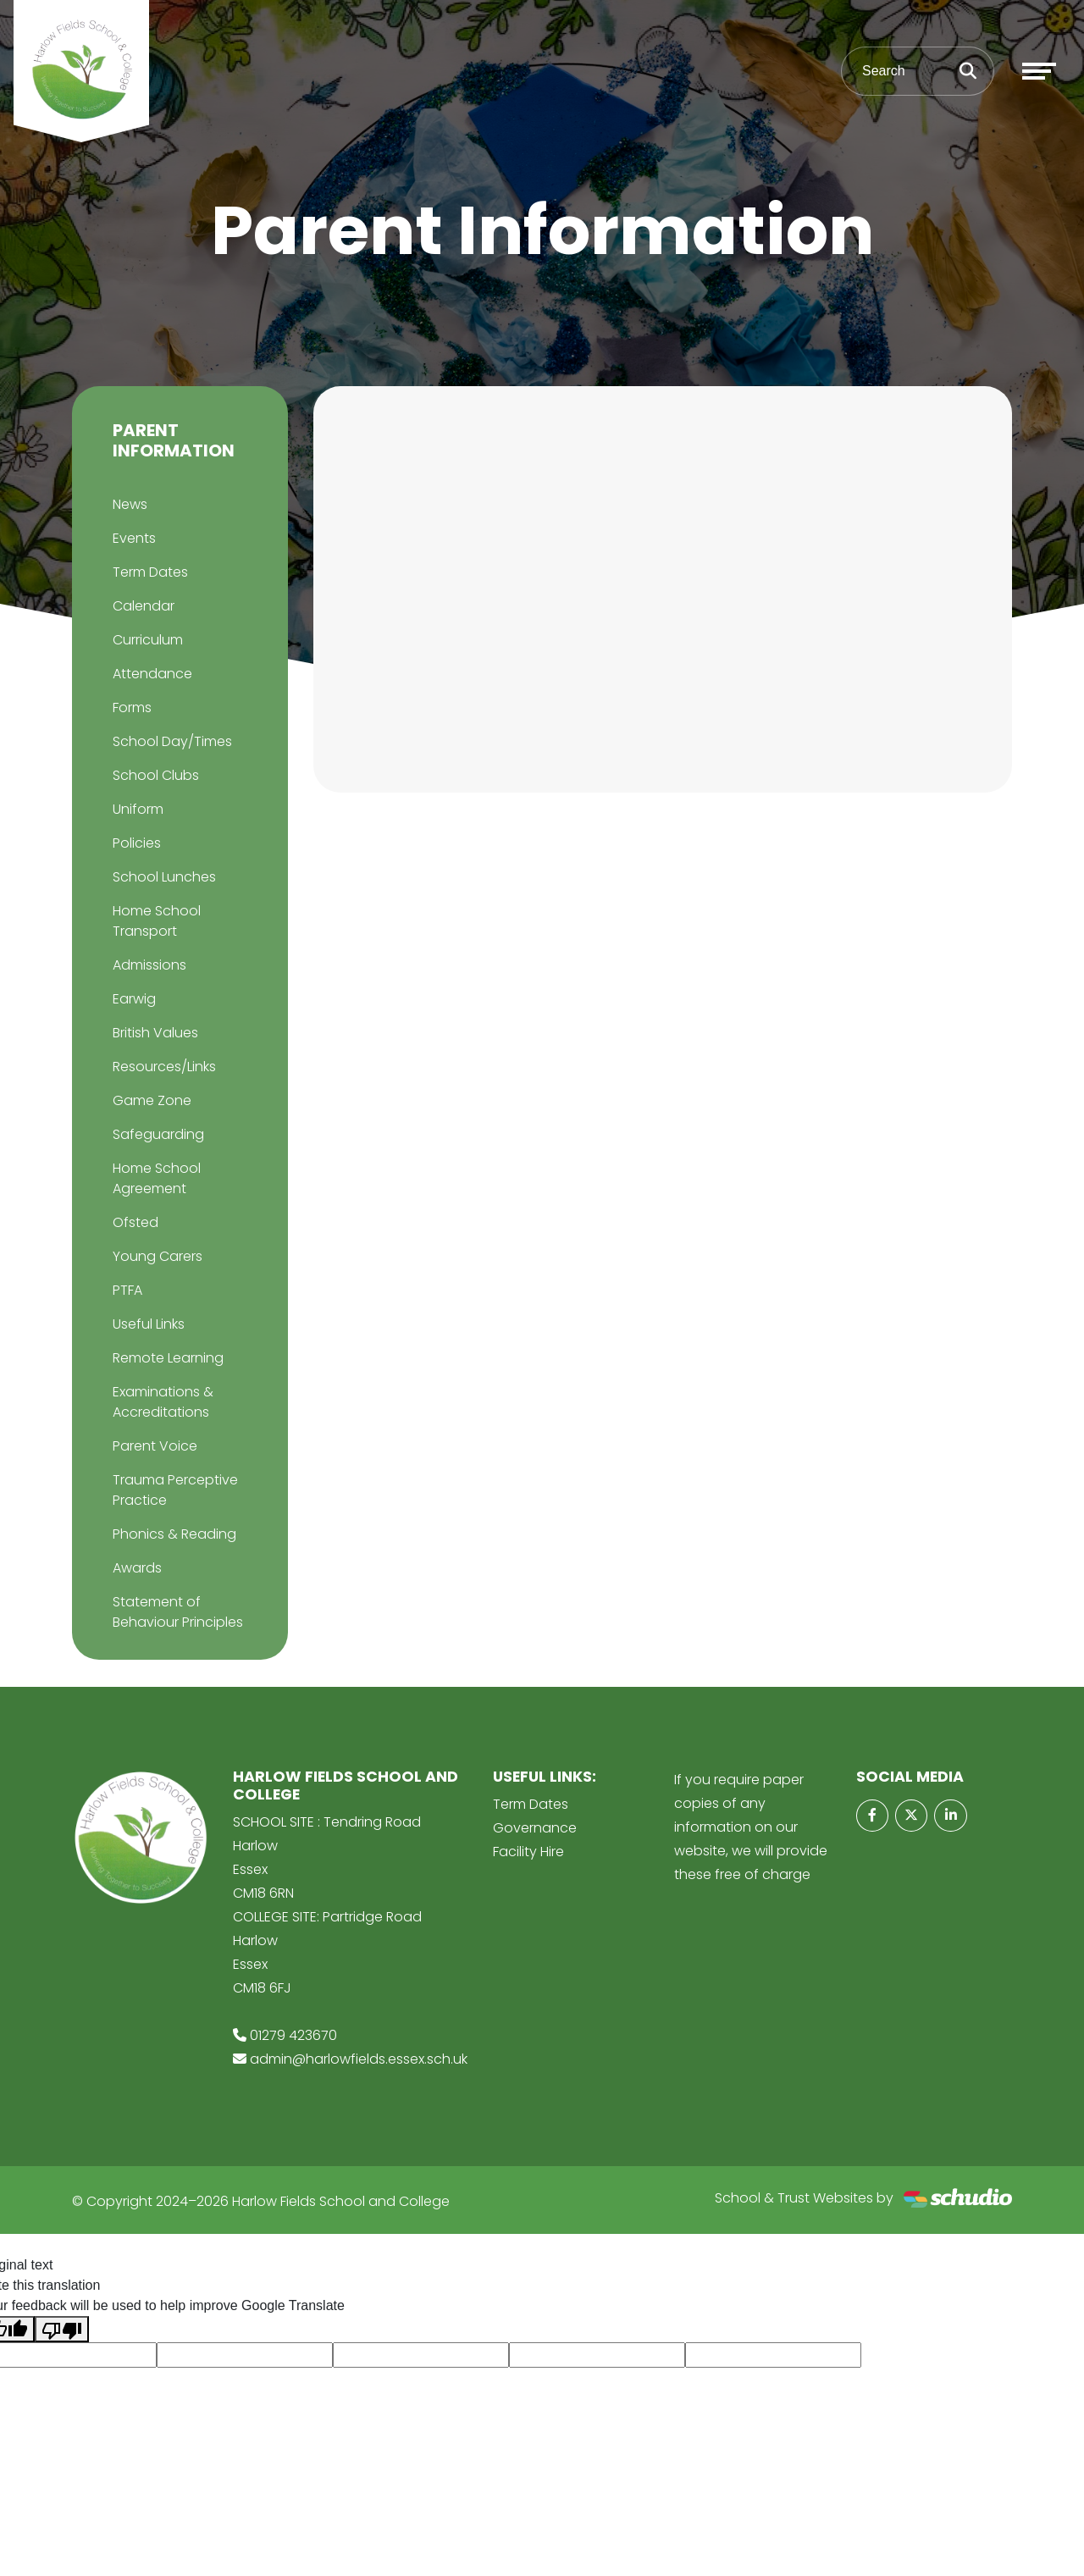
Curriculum (148, 640)
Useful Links (149, 1324)
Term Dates (150, 572)
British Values (155, 1032)
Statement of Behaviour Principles (178, 1612)
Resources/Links (164, 1066)
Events (134, 538)
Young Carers (157, 1256)
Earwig (134, 999)
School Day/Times (172, 741)
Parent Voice (155, 1446)
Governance (535, 1828)
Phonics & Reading (174, 1534)
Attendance (152, 673)
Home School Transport (157, 921)
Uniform (138, 809)
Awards (137, 1568)
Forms (132, 707)
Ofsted (135, 1222)
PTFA (127, 1290)
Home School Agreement (157, 1178)
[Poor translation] (62, 2329)
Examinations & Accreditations (163, 1402)
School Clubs (156, 775)
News (130, 504)
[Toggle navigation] (1039, 71)
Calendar (143, 606)
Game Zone (152, 1100)
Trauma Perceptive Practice (175, 1490)
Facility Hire (528, 1851)
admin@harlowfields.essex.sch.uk (358, 2059)
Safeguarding (158, 1134)
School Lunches (164, 877)
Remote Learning (168, 1358)
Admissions (149, 965)
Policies (137, 843)
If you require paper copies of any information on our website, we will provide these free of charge (750, 1827)
